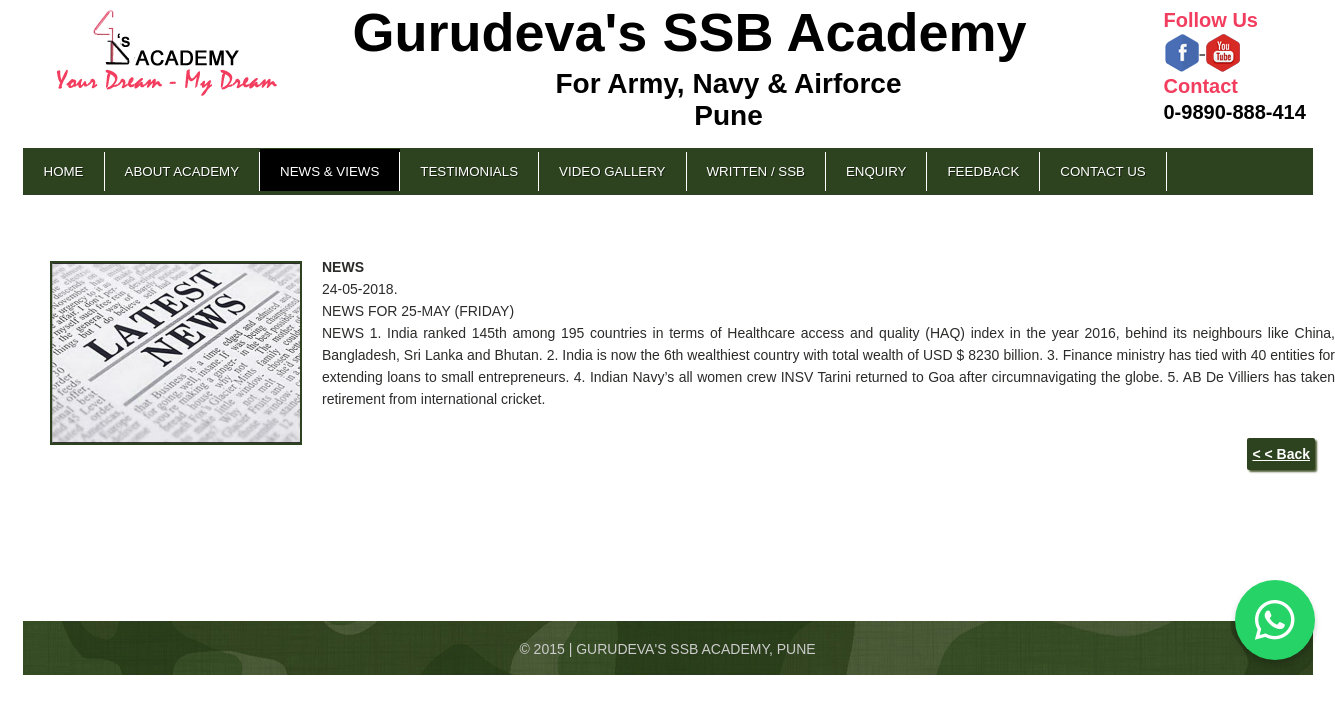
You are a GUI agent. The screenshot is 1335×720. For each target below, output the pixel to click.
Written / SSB (756, 171)
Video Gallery (612, 171)
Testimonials (469, 171)
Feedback (983, 171)
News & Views (329, 171)
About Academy (182, 171)
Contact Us (1102, 171)
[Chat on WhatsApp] (1275, 620)
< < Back (1281, 454)
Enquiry (876, 171)
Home (64, 171)
